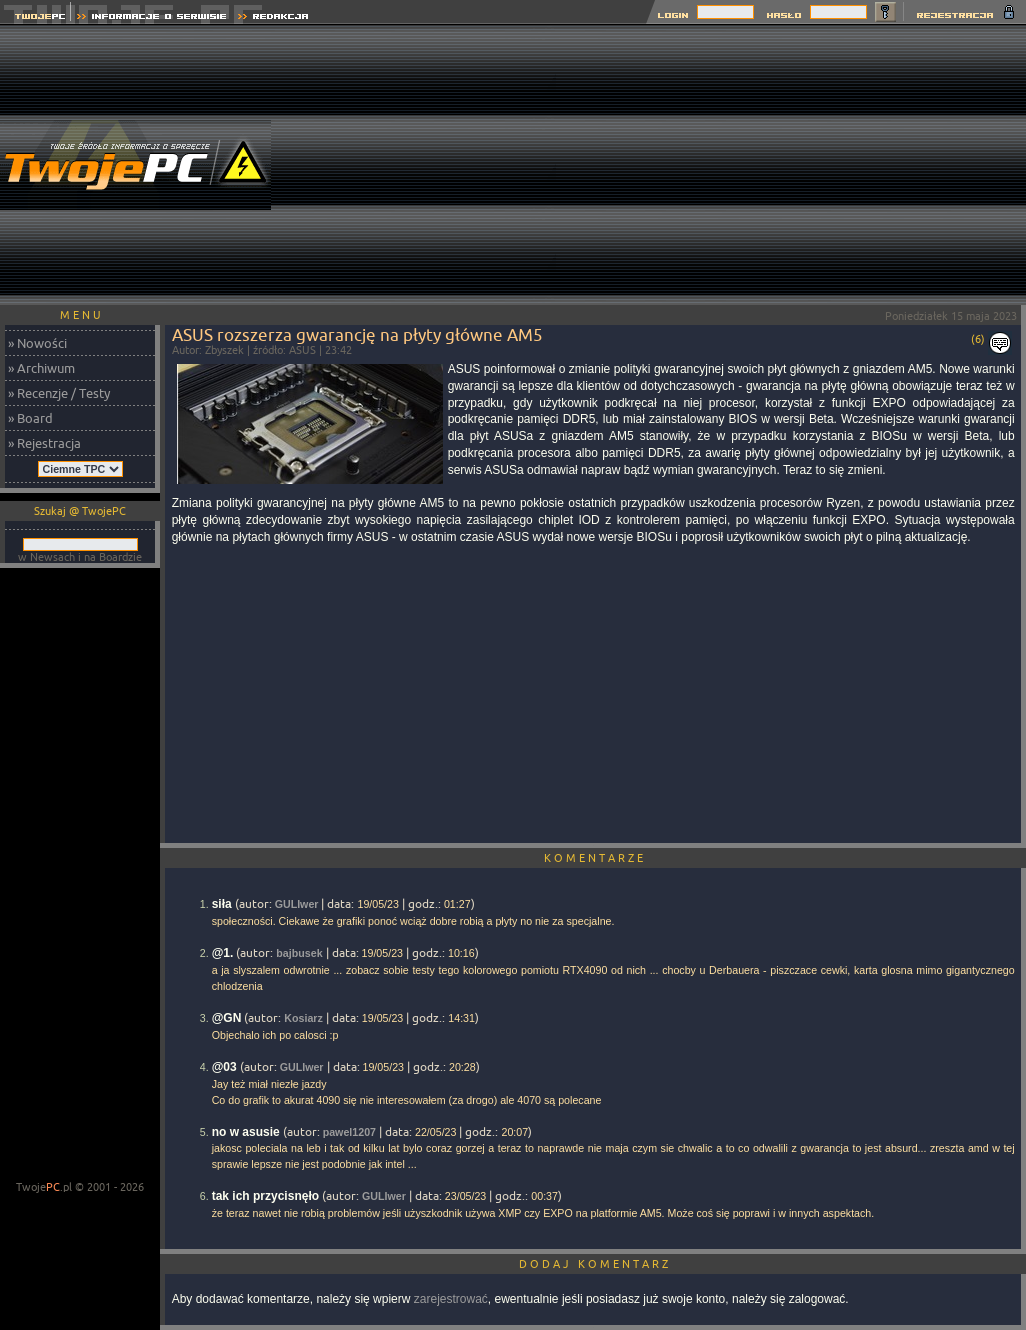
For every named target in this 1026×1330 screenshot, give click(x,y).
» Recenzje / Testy (59, 393)
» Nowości (37, 343)
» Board (30, 418)
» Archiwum (41, 368)
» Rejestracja (44, 443)
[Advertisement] (791, 165)
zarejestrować (451, 1299)
